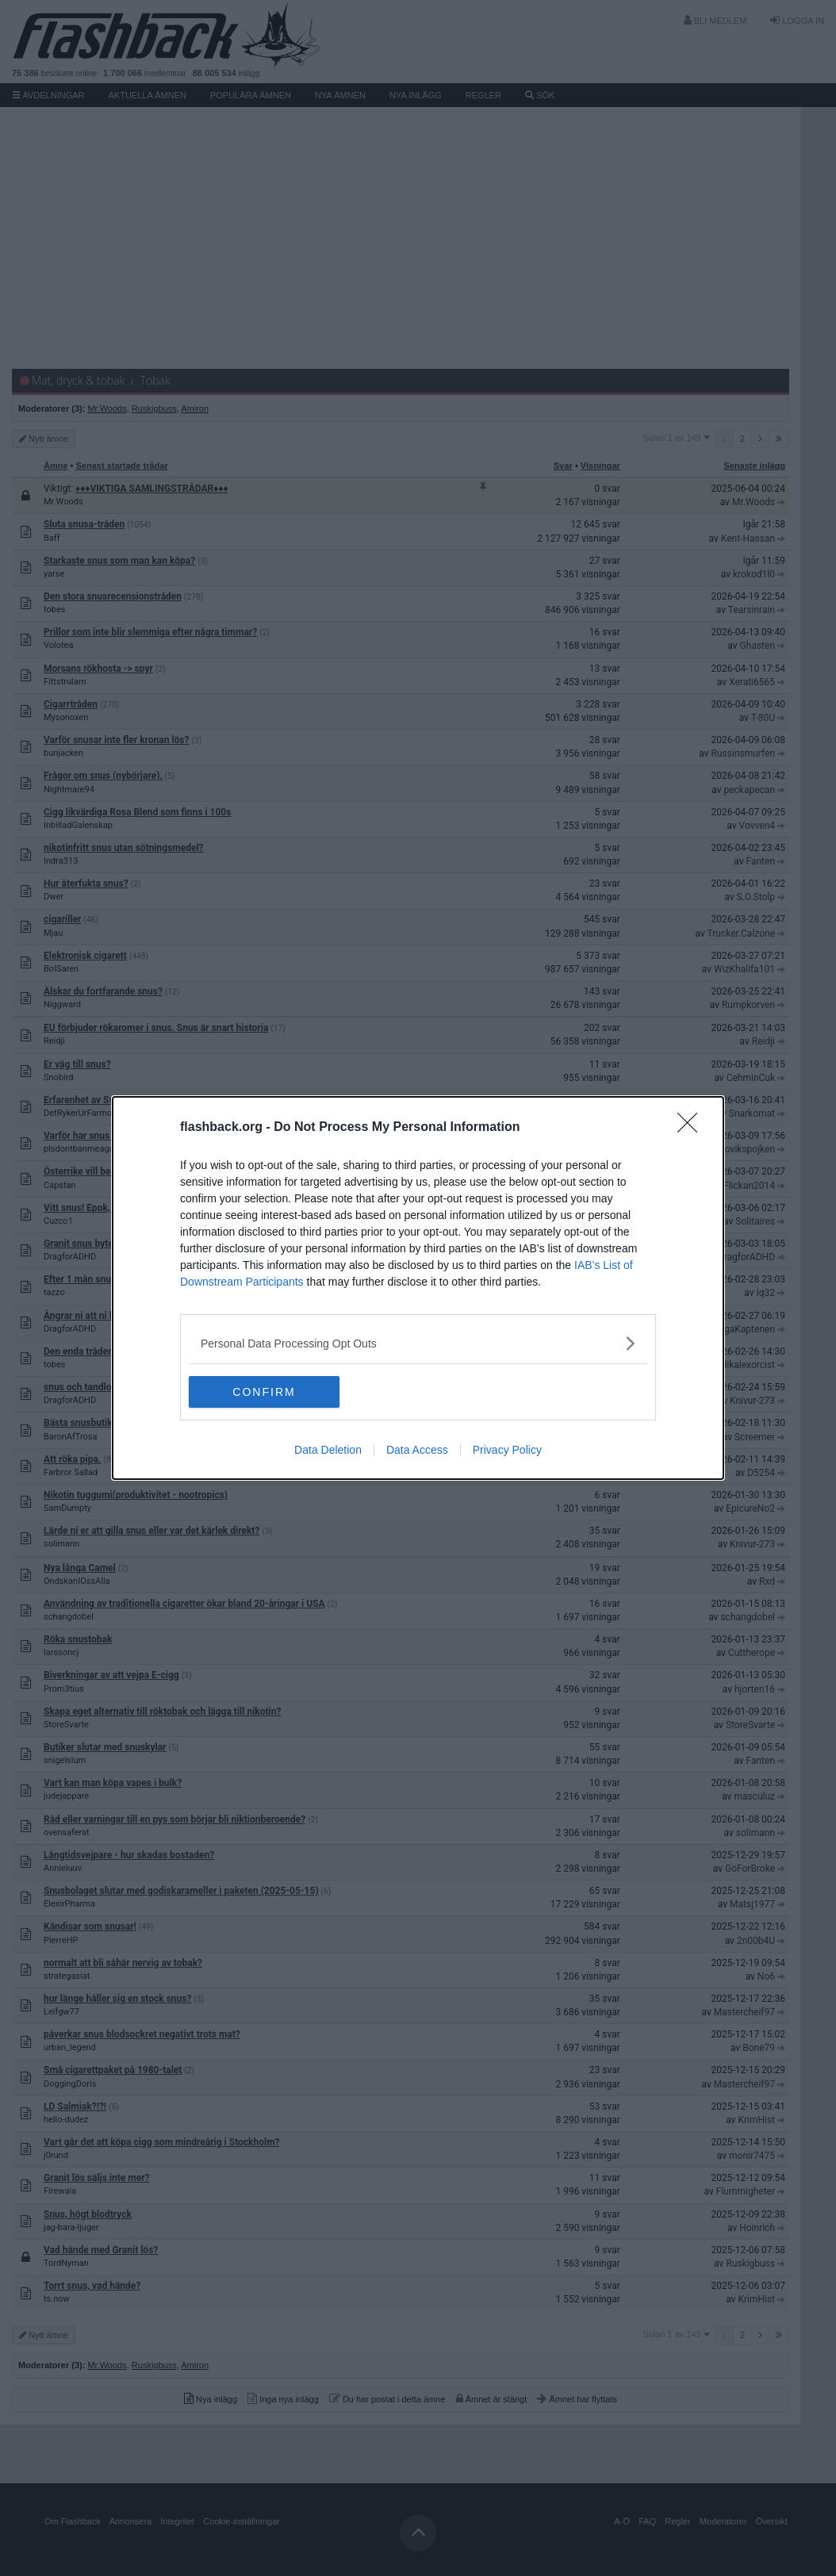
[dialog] (418, 1288)
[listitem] (418, 1343)
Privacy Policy (507, 1449)
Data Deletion (328, 1449)
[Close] (692, 1128)
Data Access (417, 1449)
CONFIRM (263, 1392)
